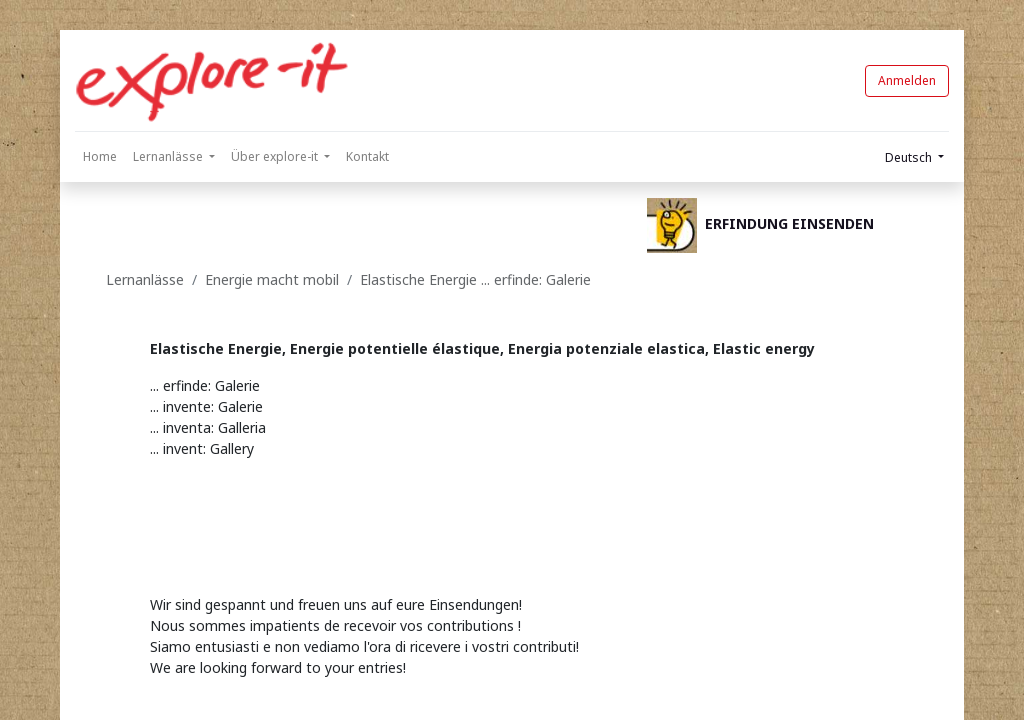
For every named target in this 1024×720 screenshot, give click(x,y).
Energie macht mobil (272, 279)
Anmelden (907, 80)
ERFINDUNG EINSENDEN (789, 223)
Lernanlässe (145, 279)
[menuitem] (100, 157)
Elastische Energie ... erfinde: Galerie (475, 279)
